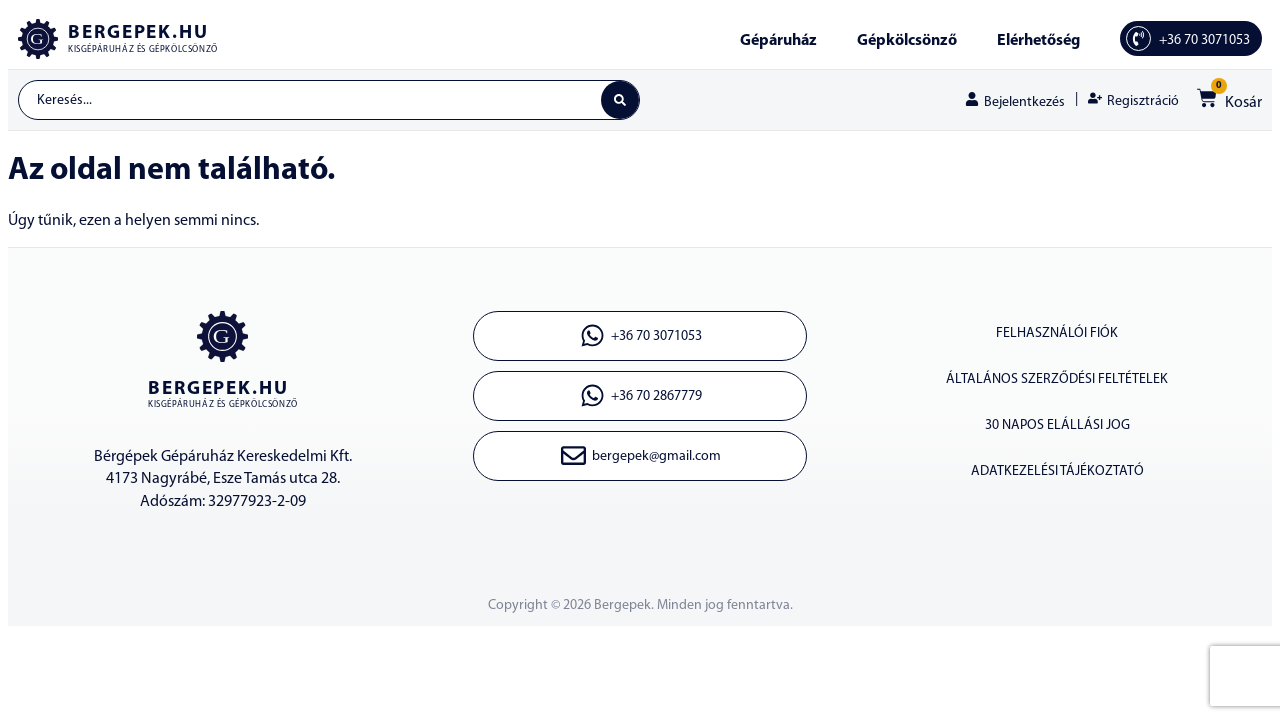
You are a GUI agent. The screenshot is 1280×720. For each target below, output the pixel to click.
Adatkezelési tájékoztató (1057, 471)
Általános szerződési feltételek (1057, 379)
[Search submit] (620, 100)
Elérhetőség (1038, 41)
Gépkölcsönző (907, 41)
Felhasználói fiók (1057, 333)
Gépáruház (778, 41)
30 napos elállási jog (1057, 425)
